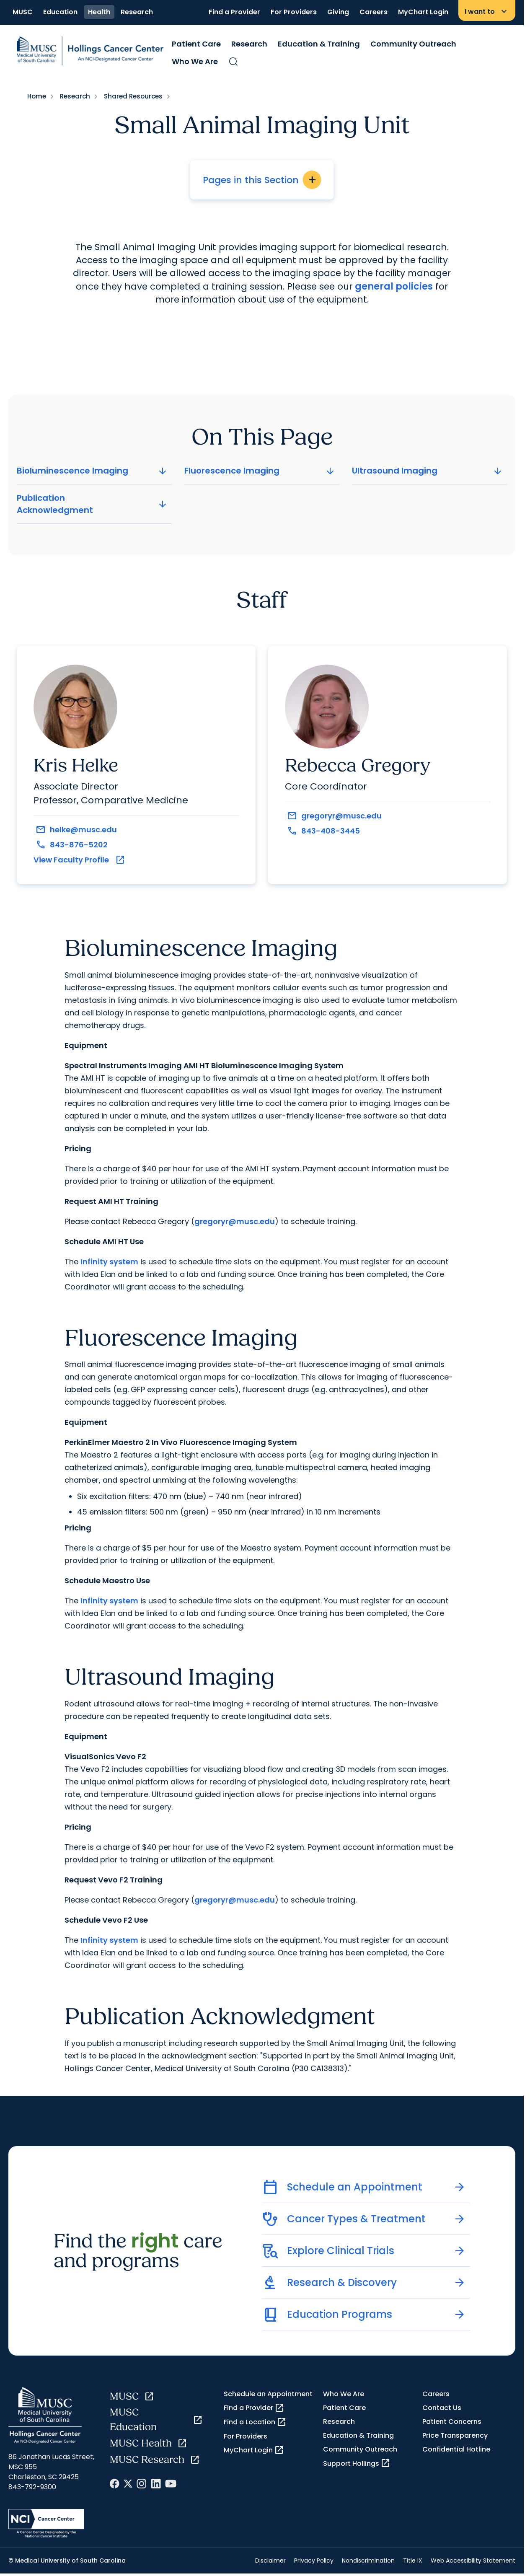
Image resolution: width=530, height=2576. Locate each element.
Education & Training (319, 44)
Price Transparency (455, 2435)
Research (137, 12)
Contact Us (441, 2408)
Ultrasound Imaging (428, 470)
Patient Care (196, 44)
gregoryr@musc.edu (234, 1221)
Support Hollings (356, 2463)
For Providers (294, 12)
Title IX (412, 2560)
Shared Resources (133, 96)
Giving (338, 12)
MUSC (23, 12)
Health (99, 12)
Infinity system (109, 1261)
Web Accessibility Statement (473, 2560)
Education (60, 12)
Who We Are (195, 61)
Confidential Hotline (456, 2449)
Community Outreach (413, 44)
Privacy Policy (314, 2560)
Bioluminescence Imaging (92, 470)
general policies (394, 286)
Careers (373, 12)
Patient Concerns (451, 2421)
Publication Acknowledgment (92, 504)
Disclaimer (270, 2560)
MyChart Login (423, 12)
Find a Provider (234, 12)
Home (36, 96)
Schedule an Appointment (268, 2394)
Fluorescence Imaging (260, 470)
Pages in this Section (262, 180)
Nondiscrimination (368, 2560)
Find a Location (255, 2422)
